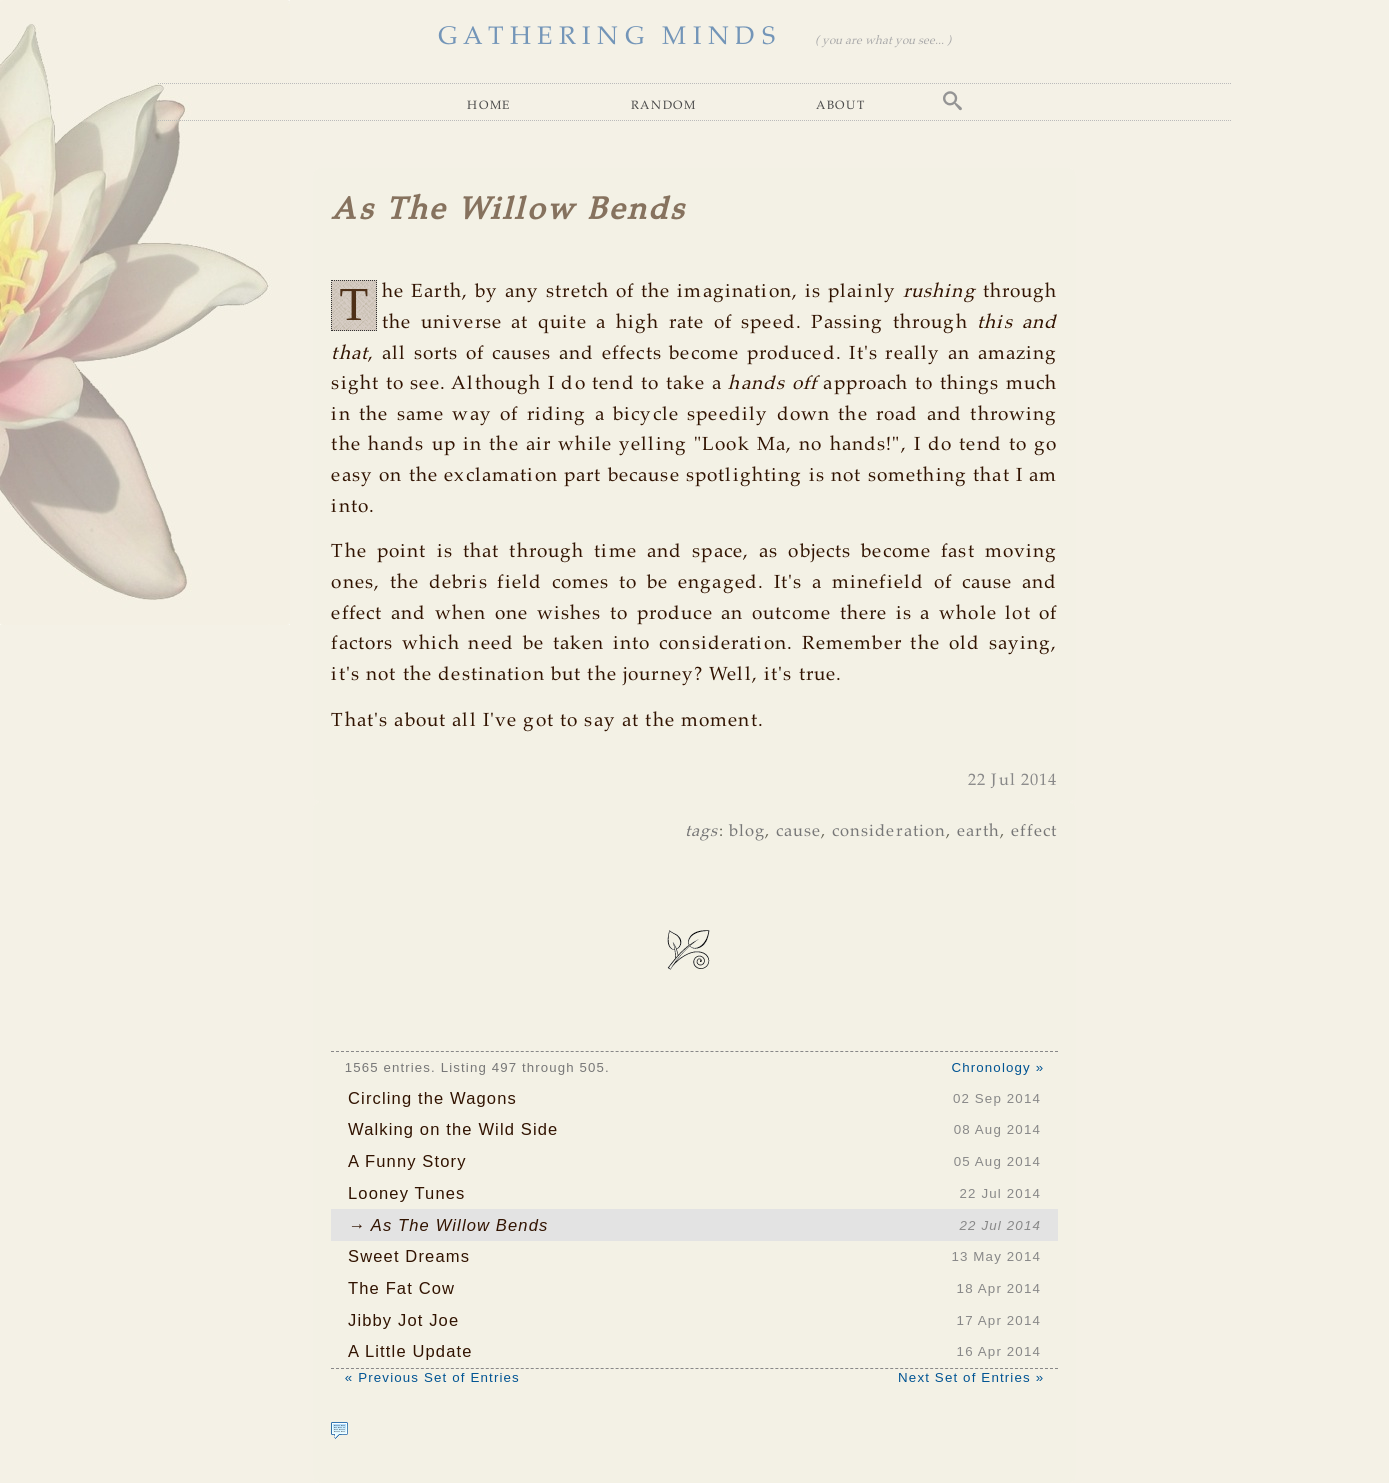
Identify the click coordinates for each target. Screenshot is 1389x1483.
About (840, 104)
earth (979, 831)
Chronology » (997, 1067)
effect (1034, 831)
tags (702, 831)
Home (489, 104)
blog (747, 831)
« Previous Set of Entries (432, 1377)
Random (664, 104)
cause (799, 831)
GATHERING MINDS (609, 37)
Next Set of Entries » (971, 1377)
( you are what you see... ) (883, 40)
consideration (889, 831)
